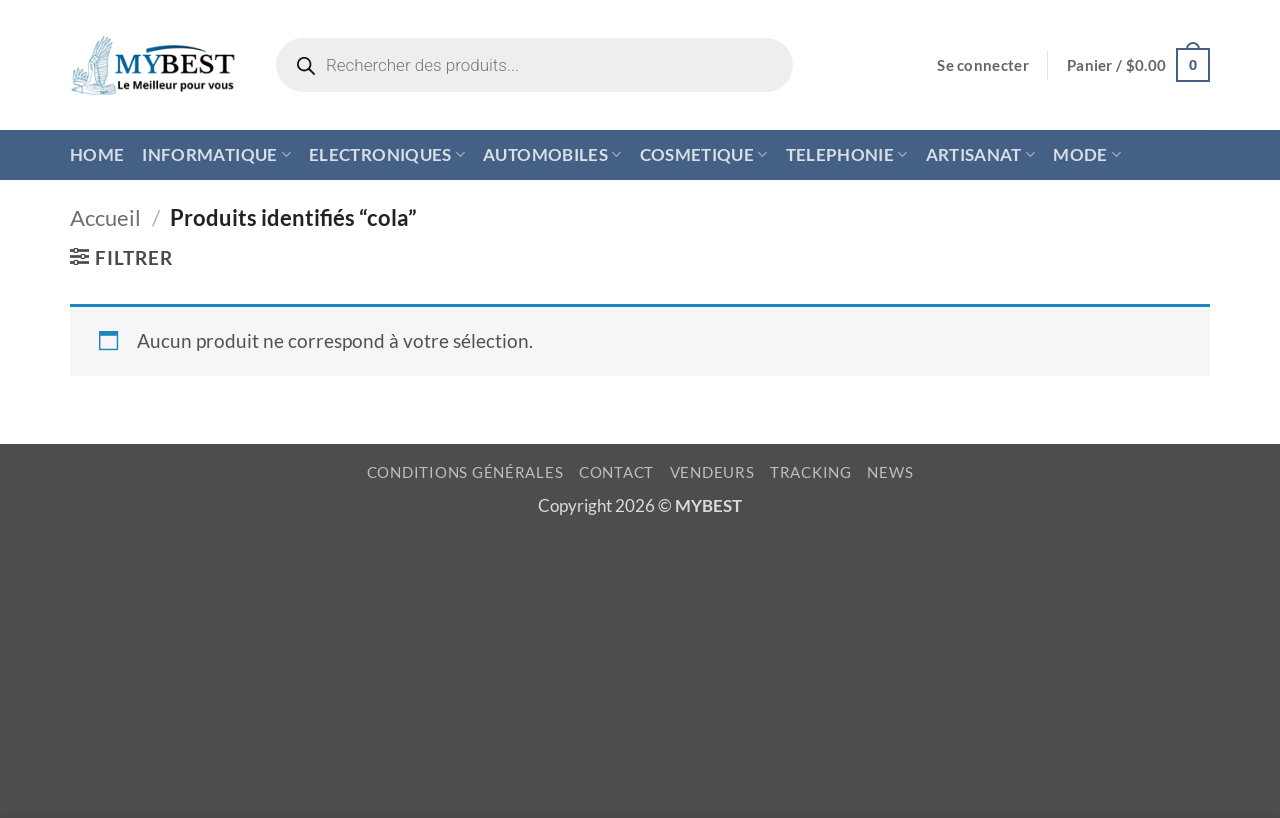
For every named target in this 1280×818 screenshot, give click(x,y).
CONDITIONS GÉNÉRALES (465, 472)
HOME (97, 154)
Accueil (105, 217)
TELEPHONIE (847, 154)
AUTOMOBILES (552, 154)
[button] (983, 65)
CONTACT (616, 472)
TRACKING (811, 472)
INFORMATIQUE (216, 154)
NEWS (890, 472)
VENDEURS (712, 472)
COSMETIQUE (704, 154)
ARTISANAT (981, 154)
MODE (1087, 154)
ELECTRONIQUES (387, 154)
